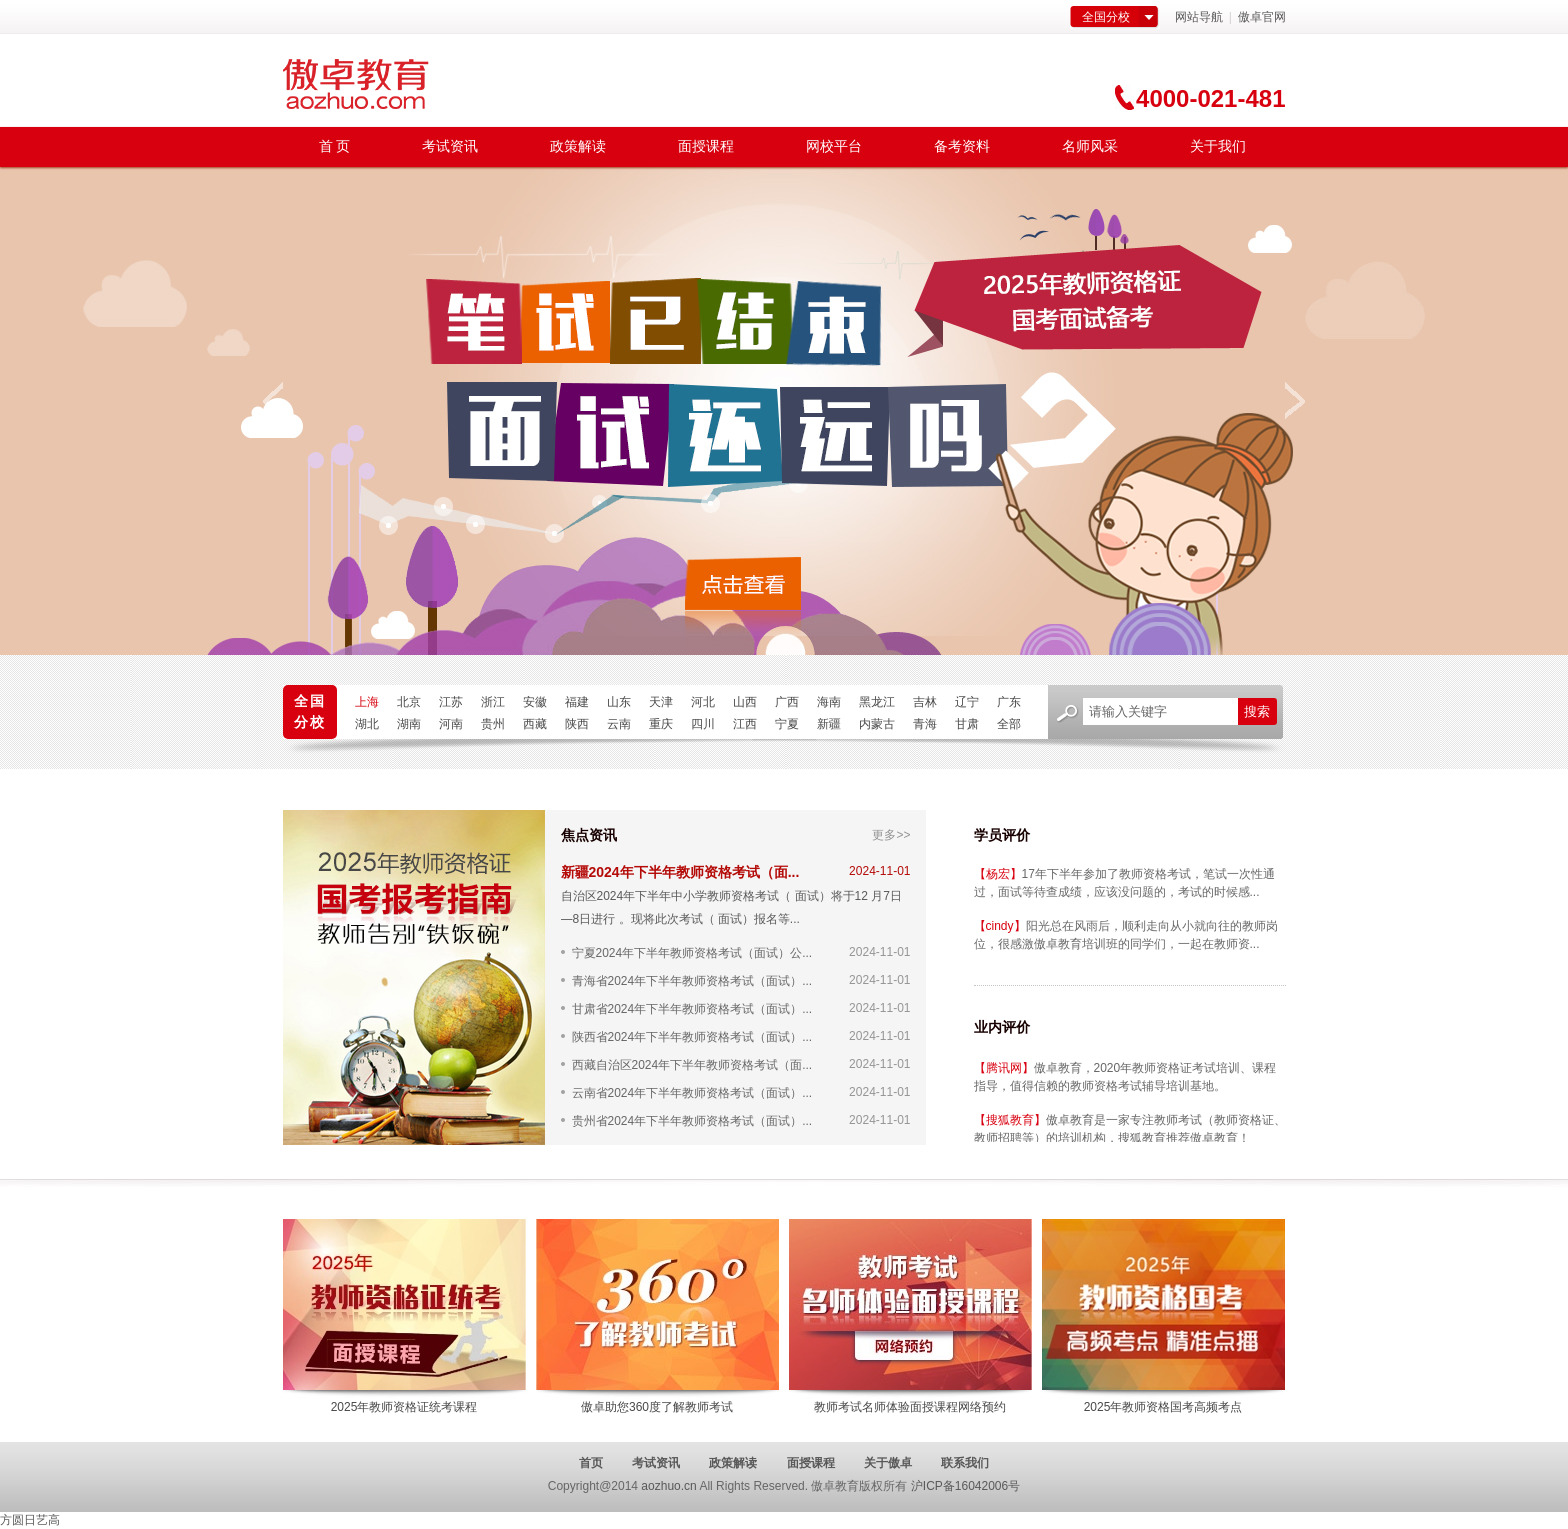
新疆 (829, 724)
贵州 (493, 724)
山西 (745, 702)
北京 (409, 702)
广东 (1009, 702)
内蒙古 (877, 724)
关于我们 (1218, 146)
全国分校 (1106, 17)
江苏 (451, 702)
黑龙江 (877, 702)
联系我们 (965, 1463)
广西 (787, 702)
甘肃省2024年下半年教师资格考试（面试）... (692, 1008)
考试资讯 (450, 146)
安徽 (535, 702)
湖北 (367, 724)
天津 (661, 702)
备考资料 (962, 146)
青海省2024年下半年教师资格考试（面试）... (692, 980)
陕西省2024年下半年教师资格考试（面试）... (692, 1036)
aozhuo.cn (668, 1486)
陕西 (577, 724)
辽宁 (967, 702)
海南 (829, 702)
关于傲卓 (888, 1463)
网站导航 (1199, 17)
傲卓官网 (1260, 17)
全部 (1009, 724)
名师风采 (1090, 146)
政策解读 (578, 146)
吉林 (925, 702)
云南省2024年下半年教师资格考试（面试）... (692, 1092)
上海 (367, 702)
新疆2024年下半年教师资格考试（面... (680, 872)
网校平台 (834, 146)
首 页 (335, 146)
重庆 (661, 724)
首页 (591, 1463)
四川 (703, 724)
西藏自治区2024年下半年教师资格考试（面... (692, 1064)
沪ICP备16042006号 (965, 1486)
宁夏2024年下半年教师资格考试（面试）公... (692, 952)
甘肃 (967, 724)
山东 (619, 702)
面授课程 (706, 146)
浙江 (493, 702)
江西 (745, 724)
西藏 (535, 724)
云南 (619, 724)
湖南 (409, 724)
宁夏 (787, 724)
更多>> (891, 835)
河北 (703, 702)
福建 (577, 702)
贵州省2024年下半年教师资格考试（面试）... (692, 1120)
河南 (451, 724)
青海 (925, 724)
